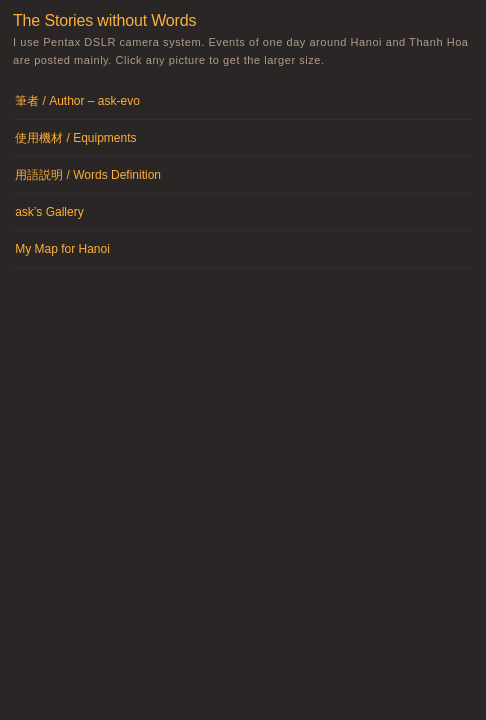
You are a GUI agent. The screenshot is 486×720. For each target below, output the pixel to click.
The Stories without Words (104, 20)
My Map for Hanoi (62, 249)
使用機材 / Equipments (75, 138)
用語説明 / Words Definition (88, 175)
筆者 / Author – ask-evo (77, 101)
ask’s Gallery (49, 212)
